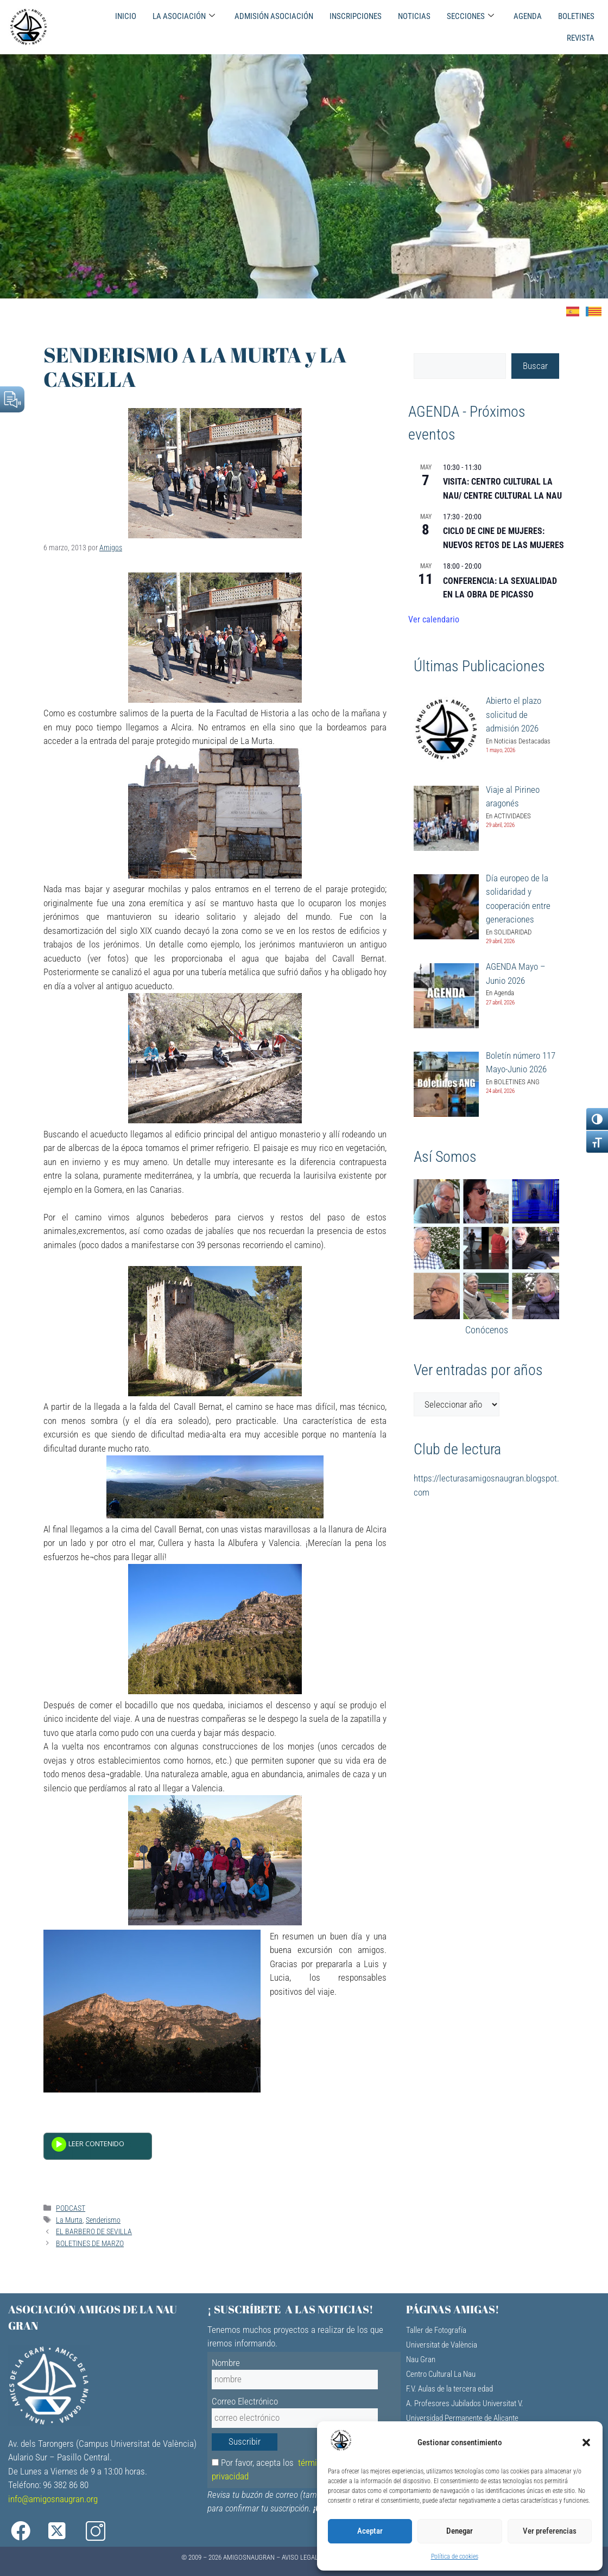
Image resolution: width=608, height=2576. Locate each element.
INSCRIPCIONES (356, 16)
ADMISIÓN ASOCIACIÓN (274, 16)
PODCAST (70, 2208)
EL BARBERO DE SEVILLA (94, 2231)
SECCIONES (470, 16)
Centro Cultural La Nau (441, 2374)
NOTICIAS (414, 16)
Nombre (226, 2362)
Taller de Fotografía (436, 2330)
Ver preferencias (550, 2531)
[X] (70, 2531)
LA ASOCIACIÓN (184, 16)
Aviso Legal (300, 2557)
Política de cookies (454, 2556)
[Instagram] (111, 2531)
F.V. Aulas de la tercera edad (449, 2389)
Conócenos (486, 1329)
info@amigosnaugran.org (53, 2499)
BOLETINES (576, 16)
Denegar (459, 2531)
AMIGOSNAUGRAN (249, 2557)
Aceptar (370, 2531)
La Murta (69, 2220)
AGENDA (528, 16)
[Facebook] (28, 2531)
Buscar (535, 365)
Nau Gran (420, 2359)
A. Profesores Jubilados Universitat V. (464, 2403)
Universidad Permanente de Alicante (462, 2418)
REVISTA (580, 38)
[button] (586, 2442)
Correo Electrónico (245, 2401)
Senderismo (103, 2220)
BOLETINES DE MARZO (90, 2243)
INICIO (125, 16)
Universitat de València (441, 2345)
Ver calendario (433, 619)
